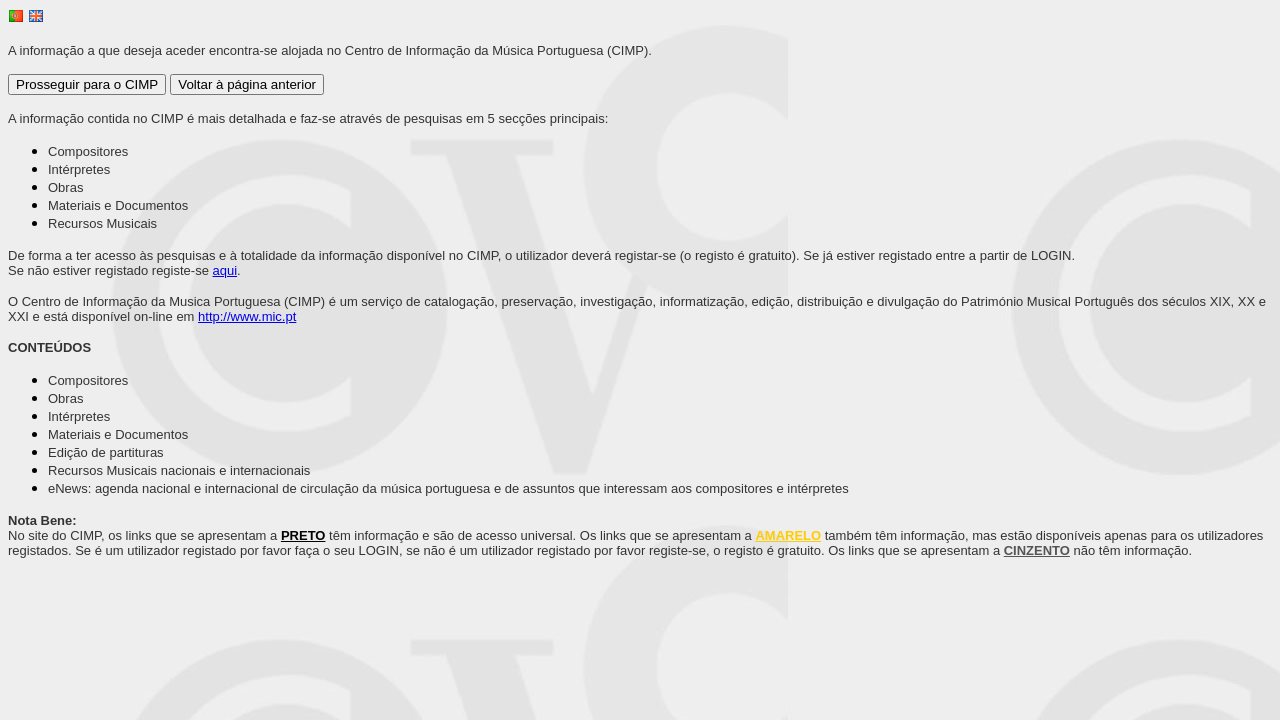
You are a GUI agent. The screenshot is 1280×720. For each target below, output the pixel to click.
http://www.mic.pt (247, 316)
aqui (225, 270)
